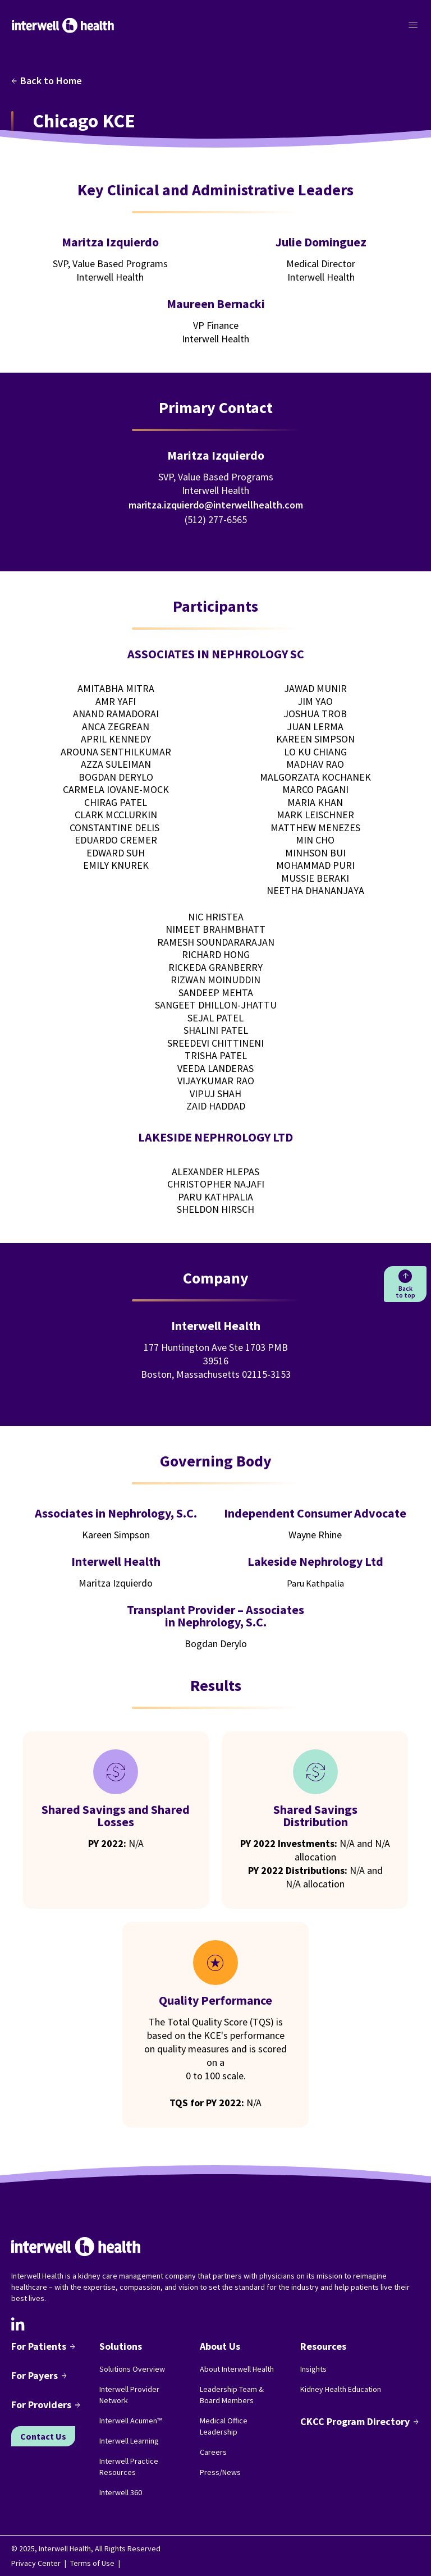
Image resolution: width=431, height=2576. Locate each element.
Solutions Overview (132, 2369)
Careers (213, 2452)
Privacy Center (36, 2563)
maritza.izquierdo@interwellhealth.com (216, 504)
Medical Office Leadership (223, 2426)
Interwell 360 (120, 2492)
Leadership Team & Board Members (232, 2394)
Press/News (220, 2472)
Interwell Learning (129, 2441)
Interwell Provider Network (129, 2394)
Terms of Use (92, 2563)
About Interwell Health (237, 2369)
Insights (313, 2369)
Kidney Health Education (340, 2389)
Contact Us (43, 2436)
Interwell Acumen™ (130, 2420)
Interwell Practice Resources (128, 2466)
